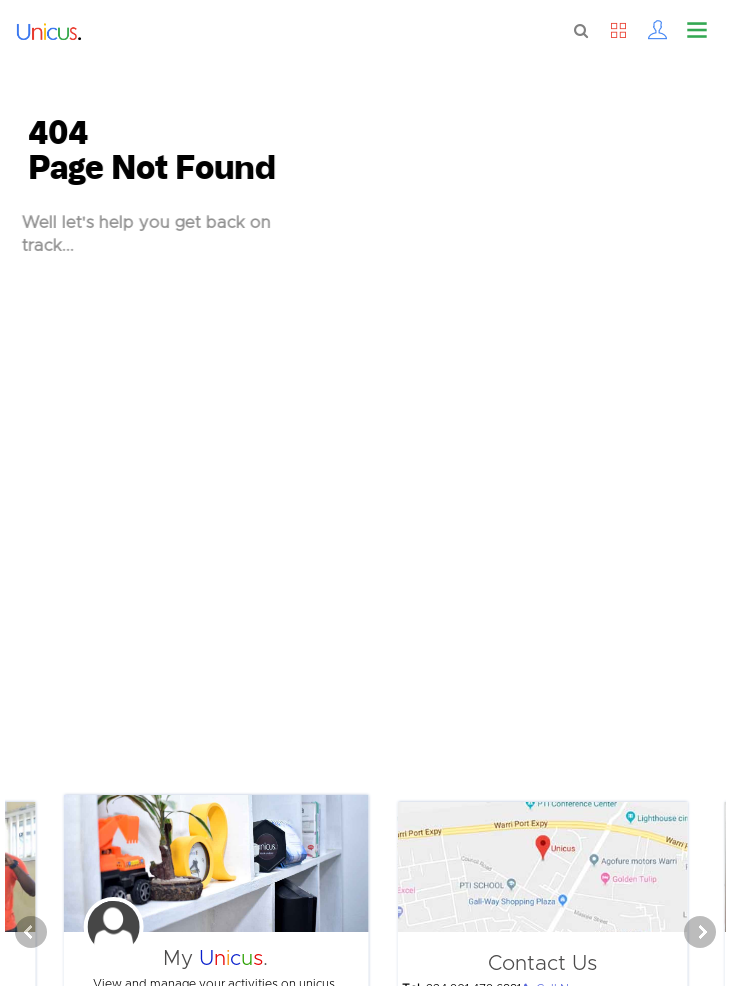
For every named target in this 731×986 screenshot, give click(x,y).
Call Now (556, 979)
